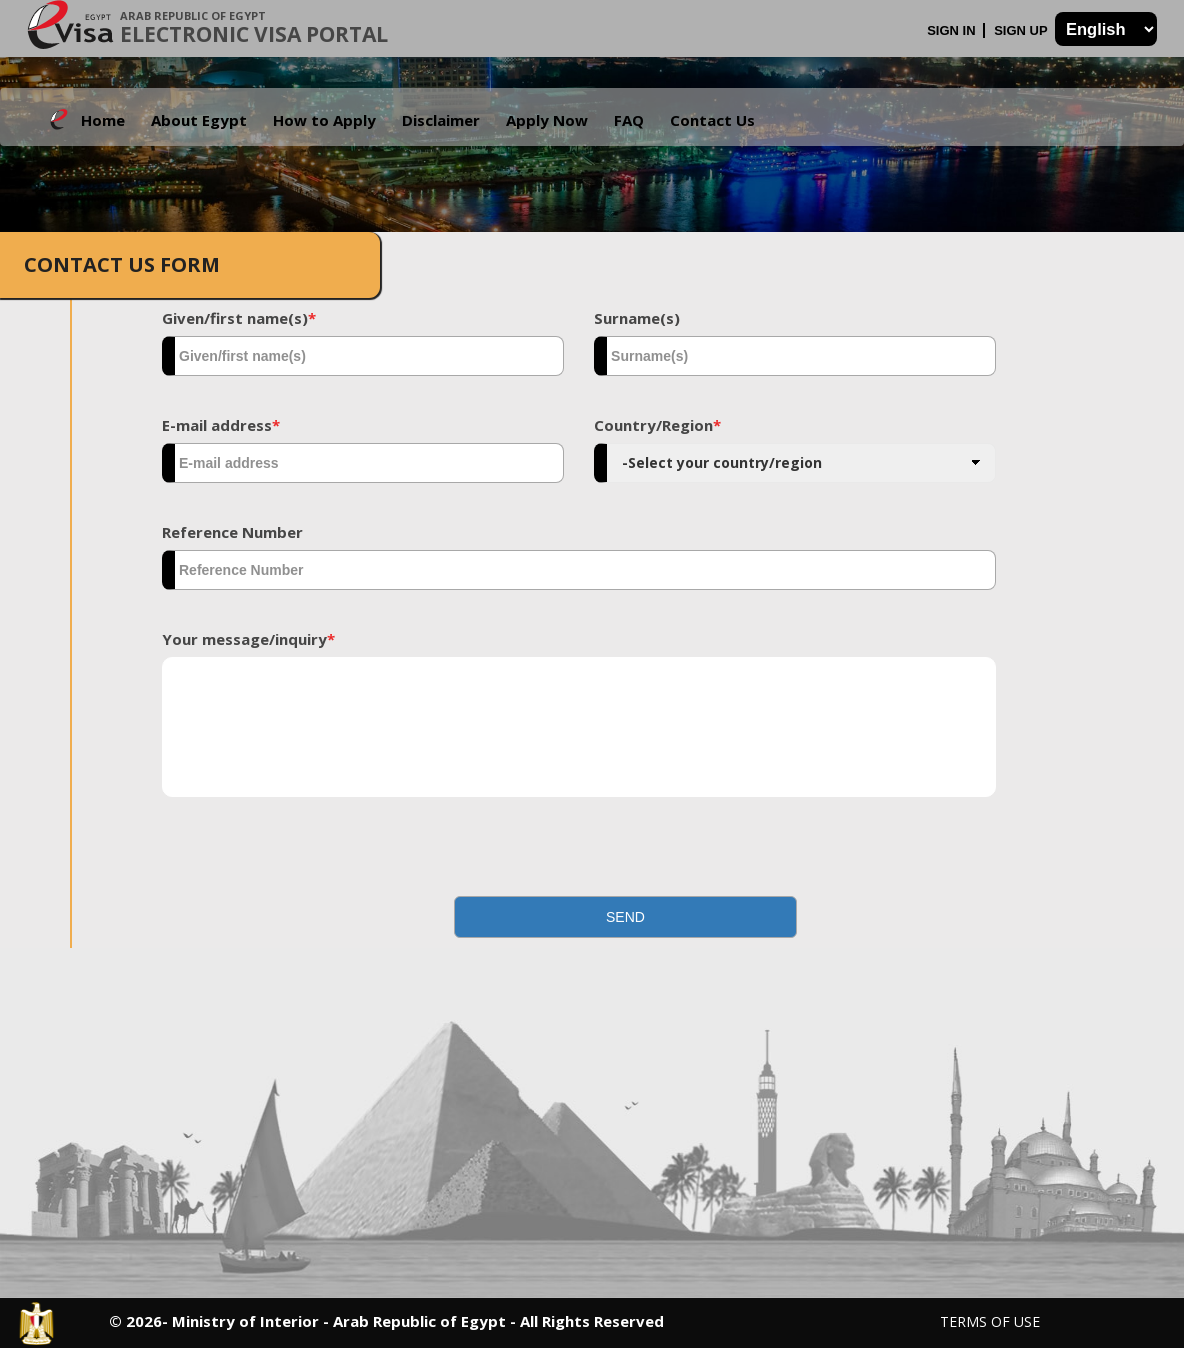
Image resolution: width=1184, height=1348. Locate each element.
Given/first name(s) (239, 318)
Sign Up (1022, 30)
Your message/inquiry (248, 639)
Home (103, 120)
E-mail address (221, 425)
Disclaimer (441, 120)
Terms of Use (990, 1321)
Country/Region (657, 425)
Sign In (953, 30)
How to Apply (324, 120)
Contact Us (712, 120)
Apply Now (547, 120)
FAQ (629, 120)
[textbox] (363, 356)
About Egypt (199, 120)
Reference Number (232, 532)
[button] (625, 917)
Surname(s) (637, 318)
